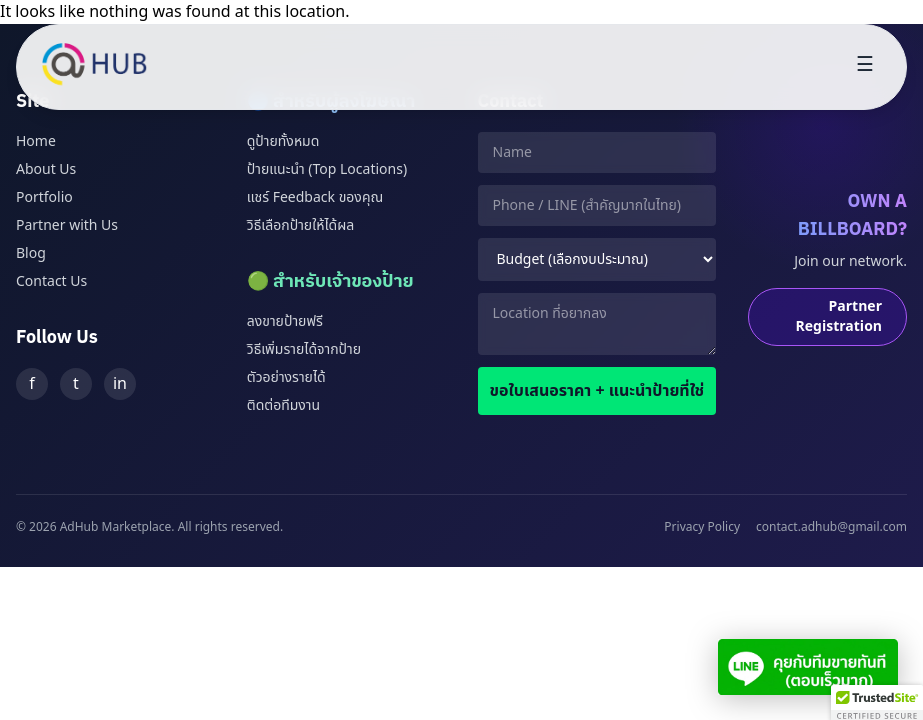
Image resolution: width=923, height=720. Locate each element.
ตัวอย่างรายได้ (286, 377)
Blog (31, 253)
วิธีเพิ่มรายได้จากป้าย (304, 349)
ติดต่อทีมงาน (283, 405)
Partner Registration (839, 316)
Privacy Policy (702, 527)
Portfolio (44, 197)
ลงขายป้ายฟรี (285, 321)
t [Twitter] (76, 384)
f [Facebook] (32, 384)
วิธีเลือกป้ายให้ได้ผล (300, 225)
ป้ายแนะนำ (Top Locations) (327, 169)
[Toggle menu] (865, 67)
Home (36, 141)
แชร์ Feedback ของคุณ (315, 197)
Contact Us (51, 281)
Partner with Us (67, 225)
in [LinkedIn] (120, 384)
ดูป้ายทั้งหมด (283, 141)
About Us (46, 169)
